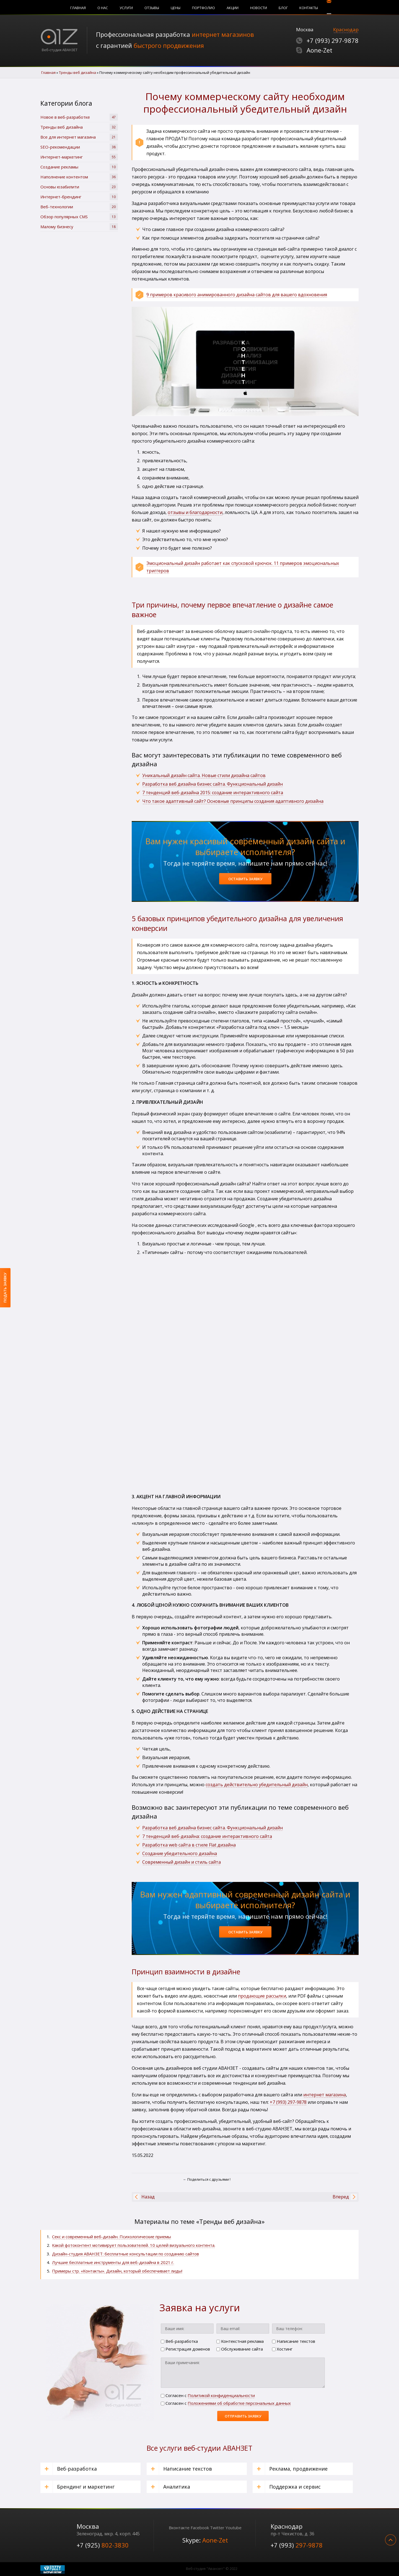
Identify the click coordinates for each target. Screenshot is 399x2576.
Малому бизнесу (79, 226)
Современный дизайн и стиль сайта (181, 1862)
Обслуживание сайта (239, 2349)
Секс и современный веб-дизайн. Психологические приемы (111, 2236)
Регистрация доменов (185, 2349)
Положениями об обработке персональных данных (239, 2403)
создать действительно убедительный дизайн (257, 1785)
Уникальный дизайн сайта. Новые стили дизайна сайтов (204, 775)
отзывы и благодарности (195, 512)
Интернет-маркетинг (79, 157)
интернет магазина (324, 2095)
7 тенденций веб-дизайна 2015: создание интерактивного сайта (212, 793)
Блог (283, 7)
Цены (175, 7)
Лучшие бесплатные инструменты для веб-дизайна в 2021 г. (113, 2262)
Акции (233, 7)
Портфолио (203, 7)
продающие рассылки (262, 1996)
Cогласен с (208, 2395)
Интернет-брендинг (79, 196)
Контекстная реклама (240, 2341)
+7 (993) (333, 40)
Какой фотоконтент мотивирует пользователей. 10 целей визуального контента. (133, 2245)
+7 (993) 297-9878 (288, 2102)
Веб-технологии (79, 206)
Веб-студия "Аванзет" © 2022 (211, 2568)
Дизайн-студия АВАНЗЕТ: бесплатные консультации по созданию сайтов (125, 2253)
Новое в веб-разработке (79, 117)
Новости (258, 7)
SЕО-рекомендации (79, 147)
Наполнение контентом (79, 176)
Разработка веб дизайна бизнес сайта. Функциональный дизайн (212, 1828)
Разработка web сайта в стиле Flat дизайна (189, 1845)
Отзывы (151, 7)
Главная (78, 7)
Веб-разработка (179, 2341)
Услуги (126, 7)
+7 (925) (103, 2545)
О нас (102, 7)
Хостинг (282, 2349)
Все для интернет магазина (79, 137)
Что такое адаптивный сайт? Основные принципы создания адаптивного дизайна (232, 801)
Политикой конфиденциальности (221, 2395)
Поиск (329, 7)
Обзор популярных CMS (79, 216)
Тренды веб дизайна (79, 127)
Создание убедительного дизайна (179, 1853)
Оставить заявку (245, 878)
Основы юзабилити (79, 186)
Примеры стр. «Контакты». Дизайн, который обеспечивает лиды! (117, 2271)
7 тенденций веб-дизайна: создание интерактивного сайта (207, 1836)
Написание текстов (293, 2341)
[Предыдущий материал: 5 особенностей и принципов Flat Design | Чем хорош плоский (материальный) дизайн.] (148, 2197)
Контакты (308, 7)
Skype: (205, 2540)
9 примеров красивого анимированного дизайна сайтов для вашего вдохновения (236, 295)
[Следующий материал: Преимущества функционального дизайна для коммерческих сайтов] (341, 2197)
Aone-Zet (319, 50)
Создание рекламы (79, 166)
